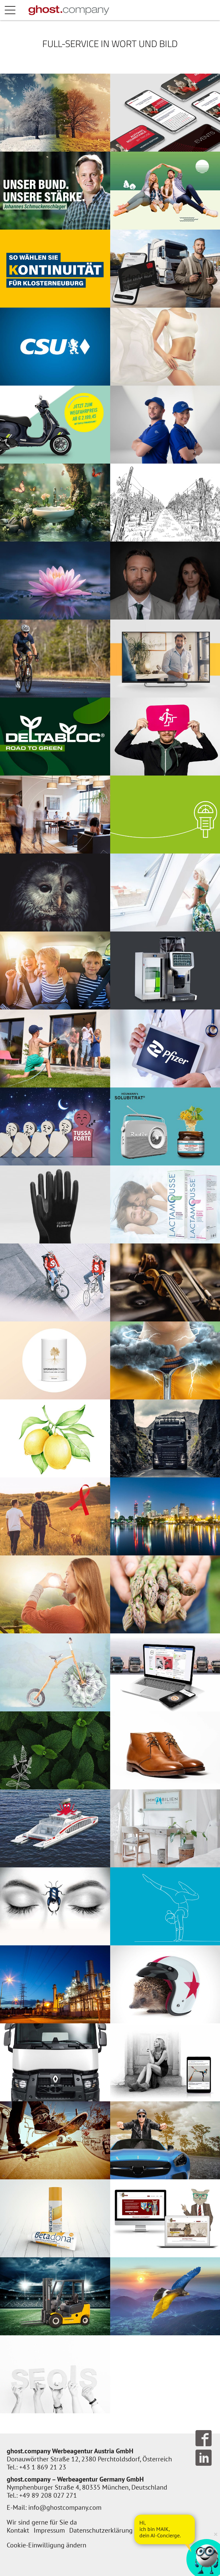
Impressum (49, 2530)
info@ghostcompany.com (64, 2507)
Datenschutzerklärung (101, 2530)
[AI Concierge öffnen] (164, 2529)
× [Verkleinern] (215, 2534)
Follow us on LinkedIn (203, 2458)
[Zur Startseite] (69, 10)
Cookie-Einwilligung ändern (46, 2545)
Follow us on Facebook (203, 2438)
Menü (17, 10)
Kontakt (18, 2530)
